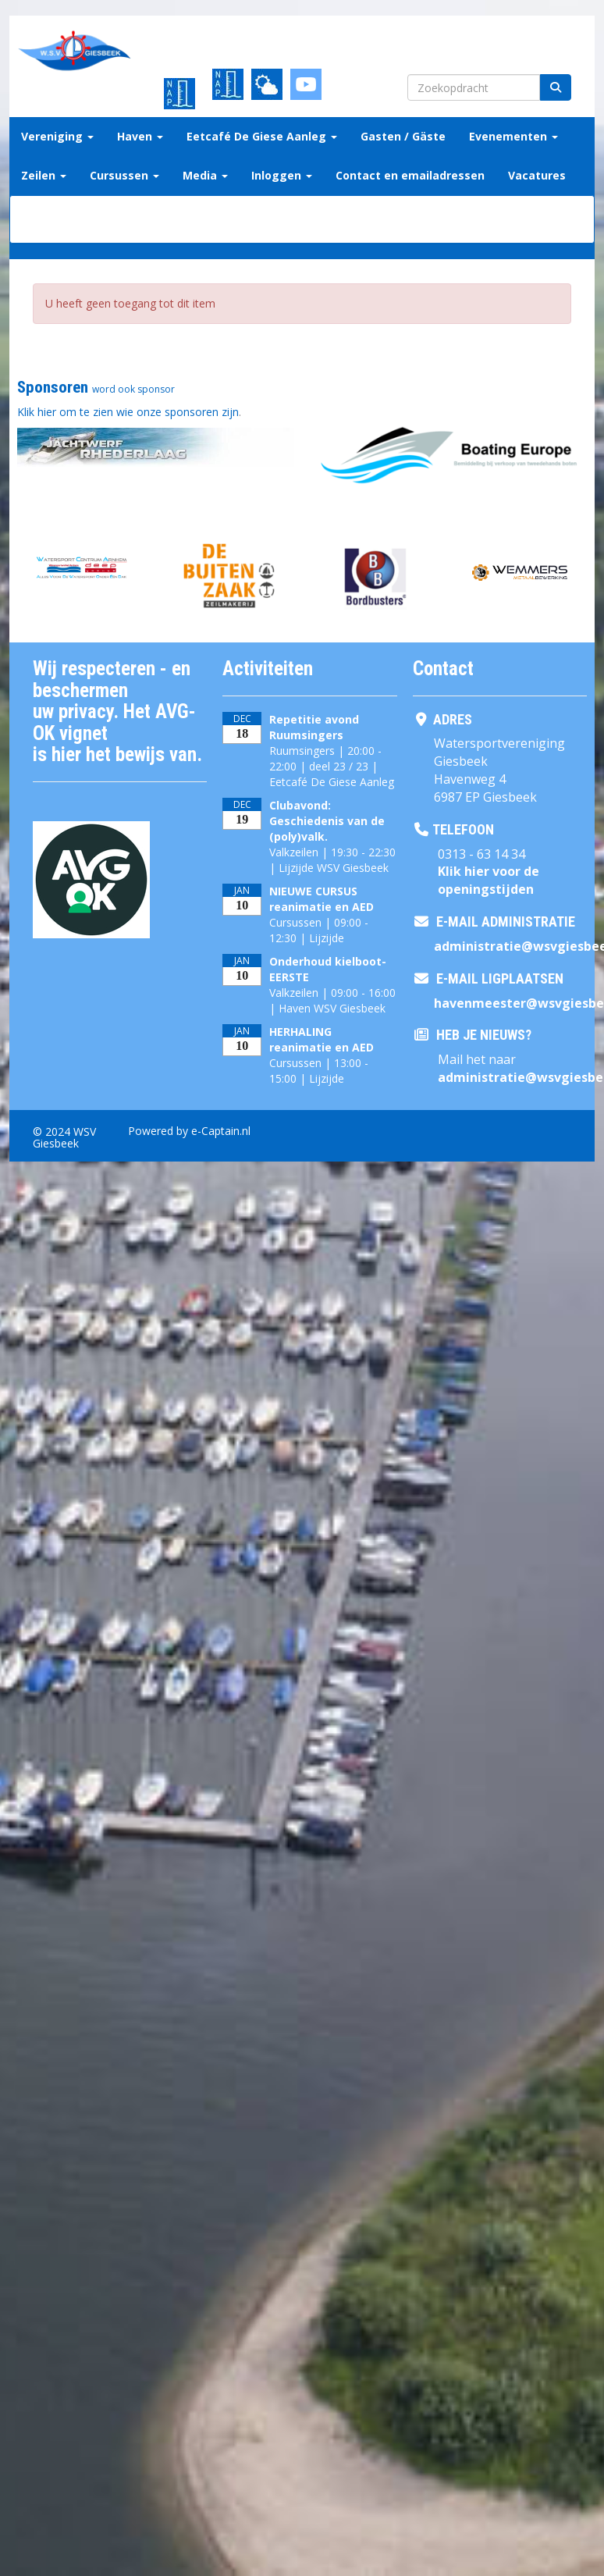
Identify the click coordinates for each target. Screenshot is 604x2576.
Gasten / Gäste (403, 136)
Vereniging (57, 136)
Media (205, 175)
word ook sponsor (133, 389)
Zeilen (43, 175)
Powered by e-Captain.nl (189, 1130)
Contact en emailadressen (410, 175)
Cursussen (124, 175)
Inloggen (281, 175)
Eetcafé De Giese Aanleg (262, 136)
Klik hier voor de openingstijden (488, 880)
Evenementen (513, 136)
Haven (140, 136)
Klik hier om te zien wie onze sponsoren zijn (128, 411)
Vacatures (537, 175)
